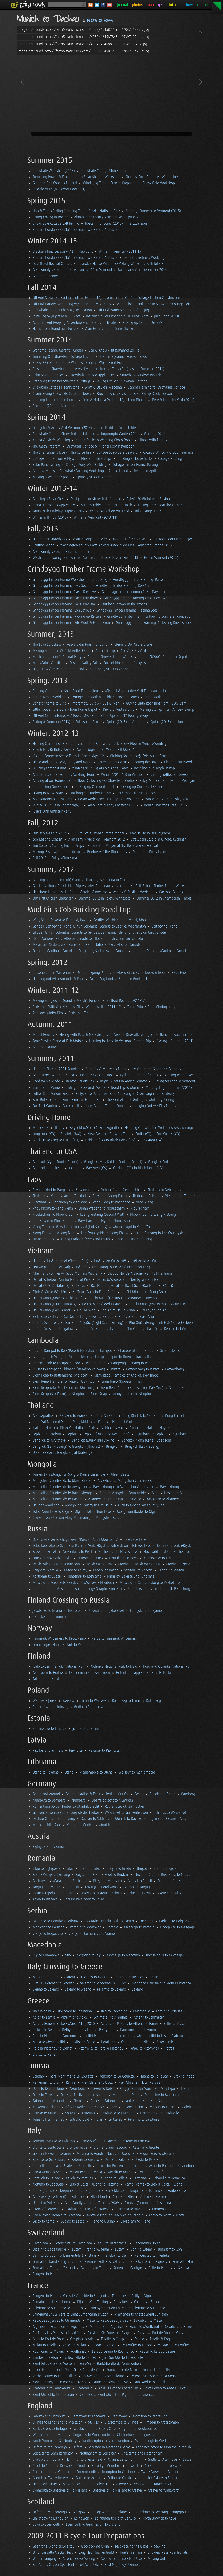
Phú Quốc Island (92, 1329)
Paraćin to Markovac (85, 1927)
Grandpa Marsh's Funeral (81, 1000)
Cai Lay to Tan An (154, 1310)
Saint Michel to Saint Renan (53, 2394)
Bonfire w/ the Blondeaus (107, 852)
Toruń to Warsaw (93, 1701)
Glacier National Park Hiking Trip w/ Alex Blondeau (71, 886)
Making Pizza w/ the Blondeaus (57, 852)
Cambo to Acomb (89, 2478)
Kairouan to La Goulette (117, 2076)
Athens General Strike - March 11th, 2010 (64, 2024)
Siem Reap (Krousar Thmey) (122, 1381)
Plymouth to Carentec (138, 2394)
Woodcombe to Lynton (50, 2435)
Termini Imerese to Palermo (54, 2141)
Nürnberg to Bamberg (49, 1800)
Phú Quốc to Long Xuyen (51, 1323)
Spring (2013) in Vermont (125, 722)
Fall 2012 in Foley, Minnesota (55, 858)
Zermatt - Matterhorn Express (145, 2262)
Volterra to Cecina (153, 2197)
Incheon (74, 1168)
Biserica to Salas (169, 1893)
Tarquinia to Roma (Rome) (80, 2190)
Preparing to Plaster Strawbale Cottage (62, 381)
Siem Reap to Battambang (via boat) (60, 1375)
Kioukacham (140, 1208)
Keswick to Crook (73, 2466)
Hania (153, 2024)
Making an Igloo (45, 1000)
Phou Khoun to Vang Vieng (53, 1208)
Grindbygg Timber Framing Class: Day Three (65, 598)
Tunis (99, 2119)
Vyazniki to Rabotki (138, 1570)
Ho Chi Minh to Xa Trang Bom (144, 1292)
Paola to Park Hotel (149, 2160)
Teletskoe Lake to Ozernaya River (57, 1545)
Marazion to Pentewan (150, 2416)
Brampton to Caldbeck (118, 2472)
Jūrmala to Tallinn (85, 1728)
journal (122, 5)
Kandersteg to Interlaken (153, 2255)
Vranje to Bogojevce (48, 1933)
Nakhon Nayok (112, 1428)
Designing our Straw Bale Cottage (96, 499)
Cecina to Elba (123, 2197)
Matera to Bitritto (45, 1977)
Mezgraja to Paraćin (139, 1927)
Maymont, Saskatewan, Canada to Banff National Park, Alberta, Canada (87, 944)
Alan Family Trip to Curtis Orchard (110, 328)
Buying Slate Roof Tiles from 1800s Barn (156, 703)
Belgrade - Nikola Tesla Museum (109, 1921)
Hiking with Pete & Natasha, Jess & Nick (90, 1035)
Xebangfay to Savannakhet (121, 1190)
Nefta (185, 2088)
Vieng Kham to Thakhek (69, 1196)
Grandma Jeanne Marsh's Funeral (58, 350)
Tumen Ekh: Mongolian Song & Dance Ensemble (69, 1474)
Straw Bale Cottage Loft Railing (56, 223)
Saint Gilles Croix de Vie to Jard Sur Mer (62, 2363)
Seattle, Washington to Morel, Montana (122, 920)
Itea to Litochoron (114, 2011)
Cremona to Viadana (131, 2209)
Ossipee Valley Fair (83, 663)
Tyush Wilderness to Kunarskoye (57, 1564)
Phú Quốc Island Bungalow (53, 1329)
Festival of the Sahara (90, 2095)
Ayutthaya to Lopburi (151, 1434)
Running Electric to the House (54, 400)
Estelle (139, 2339)
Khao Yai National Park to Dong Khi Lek (62, 1422)
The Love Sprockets (47, 644)
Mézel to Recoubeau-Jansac (107, 2320)
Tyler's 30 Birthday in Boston (148, 499)
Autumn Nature (44, 1047)
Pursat (115, 1369)
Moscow (126, 1583)
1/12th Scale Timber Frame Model (98, 833)
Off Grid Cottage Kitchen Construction (152, 298)
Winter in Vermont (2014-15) (120, 251)
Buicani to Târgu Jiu (138, 1887)
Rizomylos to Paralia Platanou (101, 2048)
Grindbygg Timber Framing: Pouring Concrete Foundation (149, 616)
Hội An (81, 1267)
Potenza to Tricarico (129, 1977)
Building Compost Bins (49, 768)
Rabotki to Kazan (105, 1570)
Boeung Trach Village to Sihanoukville (61, 1357)
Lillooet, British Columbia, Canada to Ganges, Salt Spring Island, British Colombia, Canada (99, 932)
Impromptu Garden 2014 (119, 434)
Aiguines (77, 2326)
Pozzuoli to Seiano (46, 2178)
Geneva (183, 2268)
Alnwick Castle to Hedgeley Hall (86, 2484)
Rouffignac (78, 2351)
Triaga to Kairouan (154, 2076)
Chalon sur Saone (147, 2302)
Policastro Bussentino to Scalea (120, 2166)
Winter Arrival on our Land (109, 511)
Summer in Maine (46, 1087)
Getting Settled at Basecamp (172, 774)
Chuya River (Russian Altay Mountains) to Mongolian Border (78, 1517)
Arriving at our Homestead (52, 780)
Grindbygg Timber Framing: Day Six (122, 586)
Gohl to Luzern (141, 2249)
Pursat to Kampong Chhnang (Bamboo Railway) (69, 1369)
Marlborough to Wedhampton (157, 2441)
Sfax (114, 2107)
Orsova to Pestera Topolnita (101, 1893)
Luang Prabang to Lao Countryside (160, 1233)
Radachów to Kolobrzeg (50, 1707)
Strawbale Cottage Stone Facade (105, 171)
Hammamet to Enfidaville (159, 2113)
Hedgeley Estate (45, 2484)
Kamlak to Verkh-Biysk (174, 1545)
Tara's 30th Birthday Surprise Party (58, 511)
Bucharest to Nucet (175, 1874)
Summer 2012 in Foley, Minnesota (105, 898)
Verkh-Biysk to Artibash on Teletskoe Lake (119, 1545)
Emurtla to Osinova (123, 1558)
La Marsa (115, 2119)
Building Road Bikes (179, 1075)
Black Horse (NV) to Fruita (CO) (56, 1140)
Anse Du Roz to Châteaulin (118, 2388)
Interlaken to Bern (115, 2255)
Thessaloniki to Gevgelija (164, 1955)
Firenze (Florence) (46, 2209)
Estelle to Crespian (114, 2339)
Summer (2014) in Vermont (53, 406)
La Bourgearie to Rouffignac (113, 2351)
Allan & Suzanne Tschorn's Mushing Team (64, 774)
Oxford (78, 2447)
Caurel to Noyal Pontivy (110, 2382)
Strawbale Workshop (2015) (54, 171)
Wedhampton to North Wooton (105, 2441)
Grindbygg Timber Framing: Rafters (139, 579)
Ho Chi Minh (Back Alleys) (52, 1310)
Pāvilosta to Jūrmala (48, 1750)
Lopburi (72, 1434)
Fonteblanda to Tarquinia (124, 2190)
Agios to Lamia (44, 2017)
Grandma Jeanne (45, 276)
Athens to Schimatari (149, 2017)
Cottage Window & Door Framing (168, 452)
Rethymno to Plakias (77, 2030)
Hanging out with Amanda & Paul (58, 979)
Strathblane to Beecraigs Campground (161, 2512)
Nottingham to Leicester (98, 2453)
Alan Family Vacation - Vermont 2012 (96, 839)
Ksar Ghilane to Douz (97, 2082)
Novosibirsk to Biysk (78, 1552)
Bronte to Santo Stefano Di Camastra (60, 2147)
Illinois (59, 1128)
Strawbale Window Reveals (141, 375)
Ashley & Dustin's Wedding (133, 892)
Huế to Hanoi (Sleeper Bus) (67, 1261)
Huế (97, 1261)
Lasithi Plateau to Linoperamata (107, 2036)
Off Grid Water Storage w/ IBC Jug (123, 310)
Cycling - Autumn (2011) (175, 1041)
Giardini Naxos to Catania (52, 2153)
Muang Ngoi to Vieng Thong (134, 1227)
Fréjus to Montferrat (144, 2326)
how (189, 5)
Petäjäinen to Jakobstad (106, 1611)
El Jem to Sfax (133, 2107)
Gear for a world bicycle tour (54, 2546)
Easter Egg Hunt (101, 979)
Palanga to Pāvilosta (104, 1750)
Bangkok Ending (160, 1162)
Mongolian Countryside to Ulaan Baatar (62, 1480)
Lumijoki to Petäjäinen (147, 1611)
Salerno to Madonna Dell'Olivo (103, 1983)
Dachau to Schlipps (95, 1818)
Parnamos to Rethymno (138, 2030)
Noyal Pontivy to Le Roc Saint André (60, 2382)
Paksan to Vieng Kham (110, 1196)
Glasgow (79, 2512)
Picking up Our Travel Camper (142, 787)
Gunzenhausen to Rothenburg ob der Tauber (66, 1812)
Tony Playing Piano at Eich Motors (58, 1041)
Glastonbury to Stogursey (135, 2435)
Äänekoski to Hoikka (48, 1673)
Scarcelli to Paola (45, 2166)
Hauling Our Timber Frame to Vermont (61, 743)
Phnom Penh (95, 1363)
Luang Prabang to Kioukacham (102, 1208)
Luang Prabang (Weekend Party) (85, 1239)
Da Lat (80, 1285)
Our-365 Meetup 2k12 (49, 833)
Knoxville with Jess (140, 1035)
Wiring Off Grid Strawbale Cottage (122, 381)
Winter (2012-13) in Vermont (123, 774)
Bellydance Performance (93, 1093)
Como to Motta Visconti (166, 2215)
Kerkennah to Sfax (46, 2082)
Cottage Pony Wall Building (86, 464)
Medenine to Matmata (162, 2095)
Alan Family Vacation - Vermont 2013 (61, 551)
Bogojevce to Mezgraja (177, 1927)
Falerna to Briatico (85, 2160)
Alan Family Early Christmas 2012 (113, 805)
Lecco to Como (44, 2221)
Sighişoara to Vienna (48, 1846)
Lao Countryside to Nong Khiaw (104, 1233)
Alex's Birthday (128, 972)
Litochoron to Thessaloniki (76, 2011)
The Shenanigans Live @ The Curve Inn (62, 452)
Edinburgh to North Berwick (115, 2518)
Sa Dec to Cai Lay (45, 1316)
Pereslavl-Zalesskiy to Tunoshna (131, 1576)
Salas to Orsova (139, 1893)
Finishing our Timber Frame (90, 793)
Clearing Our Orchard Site (133, 644)
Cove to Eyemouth (46, 2524)
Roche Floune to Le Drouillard (55, 2376)
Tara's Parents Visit (112, 762)
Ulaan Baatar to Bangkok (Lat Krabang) (62, 1452)
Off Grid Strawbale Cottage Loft (56, 298)
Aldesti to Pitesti (140, 1881)
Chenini (78, 2101)
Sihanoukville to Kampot (136, 1351)
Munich (104, 1825)
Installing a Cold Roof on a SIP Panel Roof (117, 316)
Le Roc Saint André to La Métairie (155, 2376)
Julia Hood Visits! (166, 316)
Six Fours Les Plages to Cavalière (57, 2333)
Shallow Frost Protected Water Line (151, 177)
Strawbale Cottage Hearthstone (56, 387)
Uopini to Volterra (46, 2203)
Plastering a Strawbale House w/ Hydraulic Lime (69, 369)
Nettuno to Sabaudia (48, 2184)
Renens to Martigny (128, 2268)
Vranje (73, 1933)
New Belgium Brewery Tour (108, 1134)
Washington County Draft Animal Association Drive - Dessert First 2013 (85, 558)
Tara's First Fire (131, 2552)
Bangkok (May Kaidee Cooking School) (113, 1162)
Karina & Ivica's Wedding (51, 440)
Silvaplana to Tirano (135, 2221)
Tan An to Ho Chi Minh (118, 1310)
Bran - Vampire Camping (51, 1874)
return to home (100, 20)
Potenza (156, 1977)
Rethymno (106, 2030)
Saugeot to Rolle (45, 2274)
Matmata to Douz (125, 2095)
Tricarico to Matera (95, 1977)
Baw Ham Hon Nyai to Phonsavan (104, 1221)
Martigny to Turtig (94, 2268)
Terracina (140, 2178)
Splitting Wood (43, 545)
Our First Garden (45, 1106)
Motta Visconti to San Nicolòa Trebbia (115, 2215)
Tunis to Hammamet (48, 2119)
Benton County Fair (80, 1081)
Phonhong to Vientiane (70, 1202)
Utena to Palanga (46, 1772)
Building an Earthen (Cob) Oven (56, 880)
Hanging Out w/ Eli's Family (154, 1106)
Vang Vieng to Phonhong (111, 1202)
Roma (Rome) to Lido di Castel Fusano (153, 2184)
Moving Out (156, 2558)
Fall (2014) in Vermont (102, 298)
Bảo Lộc (168, 1285)
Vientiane (40, 1202)
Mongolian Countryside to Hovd (88, 1505)
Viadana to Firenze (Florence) (87, 2209)
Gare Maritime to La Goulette (71, 2076)
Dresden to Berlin (162, 1794)
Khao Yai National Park (115, 1422)
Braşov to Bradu (119, 1868)
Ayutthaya (180, 1434)
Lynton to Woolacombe (139, 2429)
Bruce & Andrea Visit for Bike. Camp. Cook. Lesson (134, 394)
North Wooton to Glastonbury (54, 2441)
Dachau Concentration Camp (54, 1818)
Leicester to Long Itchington (53, 2453)
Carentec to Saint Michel (98, 2394)
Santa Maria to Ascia (48, 2172)
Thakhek (39, 1196)
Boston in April (145, 471)
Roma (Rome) (43, 2190)
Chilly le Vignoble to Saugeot (84, 2296)
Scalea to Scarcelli (77, 2166)
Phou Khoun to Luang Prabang (153, 1214)
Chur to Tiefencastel (112, 2243)
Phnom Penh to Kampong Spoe (56, 1363)
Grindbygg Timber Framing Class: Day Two (135, 598)
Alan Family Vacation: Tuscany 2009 (92, 2203)
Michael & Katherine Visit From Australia (135, 691)
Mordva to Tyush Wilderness (139, 1564)
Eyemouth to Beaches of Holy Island (60, 2490)
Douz (64, 2095)
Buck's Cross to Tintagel (50, 2429)
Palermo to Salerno (111, 1989)
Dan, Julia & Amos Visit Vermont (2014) (62, 428)
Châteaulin (84, 2388)
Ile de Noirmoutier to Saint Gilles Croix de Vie (66, 2370)
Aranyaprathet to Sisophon (133, 1394)
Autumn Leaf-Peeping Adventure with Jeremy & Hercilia (75, 322)
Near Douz (77, 2088)
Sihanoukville (170, 1351)
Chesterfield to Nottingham (142, 2453)
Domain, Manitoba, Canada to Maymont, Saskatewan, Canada (80, 951)
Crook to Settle (43, 2466)
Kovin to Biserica (45, 1899)
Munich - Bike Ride (47, 1825)
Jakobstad (75, 1611)
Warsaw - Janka (44, 1701)
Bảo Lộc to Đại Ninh (140, 1285)
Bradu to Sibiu (90, 1868)
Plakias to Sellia (44, 2030)
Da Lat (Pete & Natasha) (51, 1285)
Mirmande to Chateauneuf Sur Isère (141, 2314)
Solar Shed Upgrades (48, 375)
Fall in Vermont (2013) (161, 558)
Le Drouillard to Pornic (170, 2370)
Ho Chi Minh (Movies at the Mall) (58, 1298)
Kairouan (88, 2113)
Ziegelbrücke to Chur (148, 2243)
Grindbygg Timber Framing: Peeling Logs (127, 610)
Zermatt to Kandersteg (49, 2262)
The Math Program (47, 446)
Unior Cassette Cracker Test (53, 2552)
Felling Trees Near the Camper (161, 505)
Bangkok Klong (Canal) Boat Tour (146, 1440)
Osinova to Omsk (90, 1558)
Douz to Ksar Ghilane (48, 2088)
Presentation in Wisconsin (52, 972)
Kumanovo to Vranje (99, 1933)
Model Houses (43, 1035)
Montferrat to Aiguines (106, 2326)
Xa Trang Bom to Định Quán (94, 1292)
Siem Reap (177, 1388)
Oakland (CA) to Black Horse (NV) (110, 1140)
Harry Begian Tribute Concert (106, 1106)
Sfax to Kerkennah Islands (85, 2107)
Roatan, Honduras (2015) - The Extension (116, 223)
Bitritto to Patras (45, 2054)
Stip (68, 1955)
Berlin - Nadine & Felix (83, 1794)
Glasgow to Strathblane (109, 2512)
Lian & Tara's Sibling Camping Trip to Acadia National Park (76, 211)
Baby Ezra (178, 972)
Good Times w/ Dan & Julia (53, 1075)
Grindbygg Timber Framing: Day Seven (61, 586)
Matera (69, 1977)
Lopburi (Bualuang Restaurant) (107, 1434)
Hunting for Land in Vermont (173, 1081)
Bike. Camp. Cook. (148, 511)
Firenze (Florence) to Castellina (148, 2203)
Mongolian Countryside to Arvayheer (60, 1487)
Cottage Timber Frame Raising (135, 464)
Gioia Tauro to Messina (157, 2153)
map (150, 5)
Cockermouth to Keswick (163, 2466)
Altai (155, 1493)
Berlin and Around (46, 1794)
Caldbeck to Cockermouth (77, 2472)
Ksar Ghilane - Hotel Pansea (139, 2082)
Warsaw (68, 1701)
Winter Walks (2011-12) (104, 1007)
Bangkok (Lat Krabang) (142, 1446)
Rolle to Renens (160, 2268)
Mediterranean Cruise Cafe (52, 799)
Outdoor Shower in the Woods (124, 604)
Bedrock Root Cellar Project (173, 539)
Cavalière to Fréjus (178, 2326)
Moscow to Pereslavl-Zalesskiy (55, 1583)
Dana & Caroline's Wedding (143, 257)
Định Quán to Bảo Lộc (50, 1292)
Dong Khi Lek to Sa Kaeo (140, 1416)
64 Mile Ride (89, 2565)
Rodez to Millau (74, 2345)
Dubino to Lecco (72, 2221)
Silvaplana (40, 2243)
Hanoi (37, 1261)
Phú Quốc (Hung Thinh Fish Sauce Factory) (161, 1323)
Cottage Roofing (170, 458)
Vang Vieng (144, 1202)
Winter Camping (45, 2558)
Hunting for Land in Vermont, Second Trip (120, 1041)
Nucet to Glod (145, 1874)
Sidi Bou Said (79, 2119)
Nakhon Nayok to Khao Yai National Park (64, 1428)
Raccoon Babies (171, 892)
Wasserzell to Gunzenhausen (126, 1812)
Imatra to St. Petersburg (172, 1589)
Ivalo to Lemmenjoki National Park (59, 1666)
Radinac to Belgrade (174, 1921)
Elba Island (99, 2197)
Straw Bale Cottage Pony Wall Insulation (63, 363)
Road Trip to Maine (125, 1087)
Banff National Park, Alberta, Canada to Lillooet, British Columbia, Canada (88, 938)
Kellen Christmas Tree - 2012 (165, 805)
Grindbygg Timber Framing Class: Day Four (133, 592)
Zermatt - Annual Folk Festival (94, 2262)
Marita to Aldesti (170, 1881)
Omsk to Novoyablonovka (52, 1558)
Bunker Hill (71, 1106)
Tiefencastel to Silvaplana (73, 2243)
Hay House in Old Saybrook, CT (153, 833)
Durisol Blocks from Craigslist (125, 663)
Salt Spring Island (164, 926)
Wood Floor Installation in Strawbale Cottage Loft (153, 304)
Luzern (120, 2249)
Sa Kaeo (110, 1416)
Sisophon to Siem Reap (89, 1394)
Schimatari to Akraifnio (110, 2017)
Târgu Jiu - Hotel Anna (101, 1887)
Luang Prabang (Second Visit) (102, 1214)
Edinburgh (81, 2518)
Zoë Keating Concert (47, 839)
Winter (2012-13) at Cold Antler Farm (100, 768)
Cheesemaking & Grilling (124, 1100)
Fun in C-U (92, 1100)
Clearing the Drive (145, 762)
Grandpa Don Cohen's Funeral (55, 183)
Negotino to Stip (89, 1955)
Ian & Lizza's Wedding (49, 697)
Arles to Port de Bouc (48, 2339)
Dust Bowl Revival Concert (52, 263)
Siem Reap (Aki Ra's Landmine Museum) (64, 1388)
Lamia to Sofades (169, 2011)
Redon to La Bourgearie (157, 2351)
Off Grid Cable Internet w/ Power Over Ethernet (68, 715)
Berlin (139, 1794)
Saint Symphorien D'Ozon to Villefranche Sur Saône (127, 2308)
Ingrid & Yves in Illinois (97, 1075)
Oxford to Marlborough (50, 2447)
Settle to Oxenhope (162, 2459)
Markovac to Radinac (48, 1927)
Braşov (142, 1868)
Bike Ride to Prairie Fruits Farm (56, 1100)
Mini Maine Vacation (48, 663)
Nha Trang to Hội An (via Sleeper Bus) (121, 1267)
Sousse (70, 2113)
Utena (69, 1772)
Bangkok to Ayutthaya (49, 1440)
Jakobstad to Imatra (47, 1611)
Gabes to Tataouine (104, 2101)
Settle (187, 2459)
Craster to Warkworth (164, 2490)
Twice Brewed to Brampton (162, 2472)
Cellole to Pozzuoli (79, 2178)
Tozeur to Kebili (102, 2088)
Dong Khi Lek (175, 1416)
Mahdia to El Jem (162, 2107)
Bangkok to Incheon (48, 1168)
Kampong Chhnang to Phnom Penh (137, 1363)
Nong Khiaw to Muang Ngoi (54, 1233)
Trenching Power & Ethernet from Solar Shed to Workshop (76, 177)
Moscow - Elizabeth (99, 1583)
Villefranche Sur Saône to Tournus (58, 2308)
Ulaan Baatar (121, 1474)
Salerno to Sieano (78, 1989)
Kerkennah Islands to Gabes (146, 2101)
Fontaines (121, 2302)
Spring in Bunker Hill (134, 979)
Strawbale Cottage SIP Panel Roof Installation (100, 446)
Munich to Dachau (128, 1818)
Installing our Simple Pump (154, 768)
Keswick (133, 2466)
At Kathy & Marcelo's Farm (105, 1069)
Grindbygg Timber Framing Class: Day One (64, 604)
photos (137, 5)
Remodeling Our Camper (51, 787)
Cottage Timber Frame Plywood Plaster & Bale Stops (72, 458)
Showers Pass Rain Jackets (167, 2552)
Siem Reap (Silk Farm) (49, 1394)
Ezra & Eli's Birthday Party (52, 750)
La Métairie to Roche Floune (104, 2376)
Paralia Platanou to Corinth (53, 2048)
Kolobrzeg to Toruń (126, 1701)
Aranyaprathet (43, 1416)
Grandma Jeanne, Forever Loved (123, 356)
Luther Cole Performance (51, 1093)
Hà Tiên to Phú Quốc (125, 1329)
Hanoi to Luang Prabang (134, 1239)
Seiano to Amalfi (150, 2172)
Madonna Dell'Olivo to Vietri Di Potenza (161, 1983)
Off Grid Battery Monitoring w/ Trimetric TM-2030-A (72, 304)
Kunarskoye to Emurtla (161, 1558)
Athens (106, 2024)
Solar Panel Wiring (46, 464)
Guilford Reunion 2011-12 (125, 1000)
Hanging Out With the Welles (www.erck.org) (159, 1128)
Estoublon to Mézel (148, 2320)
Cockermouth (42, 2472)
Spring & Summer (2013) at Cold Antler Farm (66, 722)
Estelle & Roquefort (164, 2339)
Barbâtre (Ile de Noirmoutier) (119, 2363)
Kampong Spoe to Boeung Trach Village (125, 1357)
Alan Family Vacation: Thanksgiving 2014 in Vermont (72, 270)
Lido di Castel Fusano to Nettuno (94, 2184)
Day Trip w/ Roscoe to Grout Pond (58, 669)
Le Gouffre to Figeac (137, 2345)
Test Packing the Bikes (131, 2546)
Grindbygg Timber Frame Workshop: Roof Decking (70, 579)
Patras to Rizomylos (144, 2048)
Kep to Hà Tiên (175, 1329)
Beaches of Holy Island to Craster (117, 2490)
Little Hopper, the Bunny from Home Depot (65, 709)
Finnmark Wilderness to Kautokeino (59, 1638)
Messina (128, 2153)
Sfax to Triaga (184, 2076)
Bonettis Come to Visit (49, 703)
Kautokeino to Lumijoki (50, 1617)
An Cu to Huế (116, 1261)
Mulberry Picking (161, 1100)
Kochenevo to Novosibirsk (118, 1552)
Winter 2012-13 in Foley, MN (167, 799)
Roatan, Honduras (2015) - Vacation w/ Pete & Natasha (75, 229)
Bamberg (188, 1794)
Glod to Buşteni (117, 1874)
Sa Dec (69, 1316)
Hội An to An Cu (144, 1261)
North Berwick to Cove (159, 2518)
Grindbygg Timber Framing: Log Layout (62, 610)
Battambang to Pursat (142, 1369)
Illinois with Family (153, 440)
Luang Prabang (44, 1239)
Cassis (141, 2333)
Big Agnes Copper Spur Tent (53, 2565)
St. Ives (93, 2422)
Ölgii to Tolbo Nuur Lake (93, 1511)
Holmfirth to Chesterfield (84, 2459)
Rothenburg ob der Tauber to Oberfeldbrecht (66, 1806)
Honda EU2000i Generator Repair (163, 657)
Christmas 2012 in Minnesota (138, 793)
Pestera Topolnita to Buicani (54, 1893)
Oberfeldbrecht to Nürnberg (112, 1800)
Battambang (174, 1369)
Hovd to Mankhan (46, 1505)
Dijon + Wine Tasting (92, 2302)
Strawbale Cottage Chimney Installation (62, 310)
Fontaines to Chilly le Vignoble (134, 2296)
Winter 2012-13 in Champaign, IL (57, 805)
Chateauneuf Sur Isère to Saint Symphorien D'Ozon (70, 2314)
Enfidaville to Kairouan (117, 2113)
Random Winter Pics (48, 1013)
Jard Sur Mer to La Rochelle (123, 2357)
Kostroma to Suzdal (47, 1576)
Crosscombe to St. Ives (121, 2422)
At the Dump (105, 651)
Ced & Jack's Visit (133, 651)
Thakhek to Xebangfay (164, 1190)
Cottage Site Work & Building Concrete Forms (105, 697)
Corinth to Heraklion (136, 2042)
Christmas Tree (80, 1013)
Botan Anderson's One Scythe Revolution (108, 799)
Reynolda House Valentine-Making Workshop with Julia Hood (123, 263)
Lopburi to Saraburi (47, 1434)
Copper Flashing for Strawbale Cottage (156, 387)
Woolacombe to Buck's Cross (94, 2429)
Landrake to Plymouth (49, 2416)
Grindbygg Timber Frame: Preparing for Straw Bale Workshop (129, 183)
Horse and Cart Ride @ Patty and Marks (62, 762)
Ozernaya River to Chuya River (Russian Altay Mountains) (75, 1539)
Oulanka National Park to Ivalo (114, 1666)
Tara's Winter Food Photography (151, 1007)
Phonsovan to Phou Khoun (52, 1221)
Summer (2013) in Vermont (111, 669)
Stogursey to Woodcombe (91, 2435)
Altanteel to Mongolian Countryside (114, 1499)
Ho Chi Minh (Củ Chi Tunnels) (54, 1304)
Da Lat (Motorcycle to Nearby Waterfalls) (127, 1279)
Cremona (159, 2209)
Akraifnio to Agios (74, 2017)
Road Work (153, 697)
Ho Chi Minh (86, 1310)
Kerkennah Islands (46, 2107)
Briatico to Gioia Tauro (49, 2160)
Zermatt (38, 2268)
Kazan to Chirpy (75, 1570)
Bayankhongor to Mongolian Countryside (123, 1487)
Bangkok (112, 1446)
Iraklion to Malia (83, 2042)
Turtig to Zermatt (62, 2268)
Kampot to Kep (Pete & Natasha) (69, 1351)
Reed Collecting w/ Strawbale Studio (106, 780)
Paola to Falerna (117, 2160)
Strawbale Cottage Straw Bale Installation (64, 434)
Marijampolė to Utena (96, 1772)
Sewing (159, 2546)
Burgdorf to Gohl (170, 2249)
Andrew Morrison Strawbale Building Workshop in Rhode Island (80, 471)
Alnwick (122, 2484)
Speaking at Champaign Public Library (146, 1093)
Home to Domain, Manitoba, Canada (160, 951)
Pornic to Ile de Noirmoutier (127, 2370)
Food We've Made (46, 1081)
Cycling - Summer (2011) (139, 1075)
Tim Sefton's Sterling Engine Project (59, 846)
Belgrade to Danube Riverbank (56, 1921)
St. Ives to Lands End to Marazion (57, 2422)
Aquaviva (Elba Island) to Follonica (59, 2197)
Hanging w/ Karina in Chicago (108, 880)
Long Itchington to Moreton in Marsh (163, 2447)
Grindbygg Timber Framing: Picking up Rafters (67, 616)
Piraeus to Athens (130, 2024)
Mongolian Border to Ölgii (136, 1511)
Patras (169, 2048)
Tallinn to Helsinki (46, 1679)
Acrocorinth (164, 2042)
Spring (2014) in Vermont (95, 477)
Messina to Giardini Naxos (96, 2153)
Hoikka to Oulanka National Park (167, 1666)
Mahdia (187, 2107)
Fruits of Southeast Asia (136, 1316)
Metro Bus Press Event (149, 852)
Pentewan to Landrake (89, 2416)
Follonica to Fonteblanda (167, 2190)
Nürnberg (79, 1800)
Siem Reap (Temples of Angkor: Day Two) (64, 1381)
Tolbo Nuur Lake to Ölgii (51, 1511)
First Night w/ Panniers (122, 2565)
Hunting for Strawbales (50, 539)
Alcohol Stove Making (79, 2558)
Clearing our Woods (178, 762)
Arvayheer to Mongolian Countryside (124, 1480)
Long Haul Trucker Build (96, 2552)
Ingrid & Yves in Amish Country (123, 1081)
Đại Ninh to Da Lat (105, 1285)
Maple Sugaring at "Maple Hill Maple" (105, 750)
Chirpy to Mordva (45, 1570)
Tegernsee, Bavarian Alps (167, 1818)
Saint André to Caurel (149, 2382)
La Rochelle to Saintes (80, 2357)
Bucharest (40, 1881)
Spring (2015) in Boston (50, 217)
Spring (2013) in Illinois (167, 722)
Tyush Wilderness (99, 1564)
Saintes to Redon (45, 2357)
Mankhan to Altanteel (163, 1499)
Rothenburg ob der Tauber (124, 1806)
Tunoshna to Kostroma (84, 1576)
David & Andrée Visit (118, 709)
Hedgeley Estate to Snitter (158, 2478)
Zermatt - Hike (183, 2262)
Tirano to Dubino (102, 2221)
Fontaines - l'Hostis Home (52, 2302)
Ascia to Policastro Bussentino (171, 2166)
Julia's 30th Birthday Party (52, 811)
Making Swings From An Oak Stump (167, 709)
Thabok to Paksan (146, 1196)
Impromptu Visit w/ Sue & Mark (96, 703)
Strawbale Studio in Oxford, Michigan (159, 839)
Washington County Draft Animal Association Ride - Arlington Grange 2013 (116, 545)
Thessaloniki (42, 2011)
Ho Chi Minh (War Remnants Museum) (159, 1304)
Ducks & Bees (155, 972)
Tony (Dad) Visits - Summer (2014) (138, 369)
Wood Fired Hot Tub (113, 363)
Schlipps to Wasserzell (170, 1812)
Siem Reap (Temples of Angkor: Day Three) (126, 1375)
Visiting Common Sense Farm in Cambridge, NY (68, 756)
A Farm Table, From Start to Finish (106, 505)
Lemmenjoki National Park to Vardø (60, 1645)
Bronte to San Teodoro (110, 2147)
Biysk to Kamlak (45, 1552)
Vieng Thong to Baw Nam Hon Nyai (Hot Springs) (70, 1227)
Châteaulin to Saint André (52, 2388)
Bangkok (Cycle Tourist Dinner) (55, 1162)
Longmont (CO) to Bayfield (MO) (57, 1134)
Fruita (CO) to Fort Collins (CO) (157, 1134)
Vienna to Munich (80, 1825)
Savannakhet (85, 1190)
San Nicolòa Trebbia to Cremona (57, 2215)
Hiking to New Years (48, 793)
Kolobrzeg (153, 1701)
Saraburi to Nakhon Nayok (149, 1428)
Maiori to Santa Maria (85, 2172)
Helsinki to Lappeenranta (134, 1673)
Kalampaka (141, 2011)
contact (202, 5)
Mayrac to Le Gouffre (173, 2345)
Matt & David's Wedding (103, 387)
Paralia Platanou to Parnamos (55, 2036)
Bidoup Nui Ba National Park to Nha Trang (140, 1273)
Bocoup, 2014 (154, 434)
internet (175, 5)
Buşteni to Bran (87, 1874)
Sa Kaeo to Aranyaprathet (79, 1416)
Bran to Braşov (164, 1868)
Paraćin (112, 1927)
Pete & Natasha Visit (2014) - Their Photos (114, 400)
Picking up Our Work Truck (95, 787)
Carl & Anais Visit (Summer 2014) (114, 350)
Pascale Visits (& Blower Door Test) (59, 189)
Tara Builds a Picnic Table (117, 428)
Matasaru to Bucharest (70, 1881)
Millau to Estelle (45, 2345)
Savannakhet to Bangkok (51, 1190)
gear (161, 5)
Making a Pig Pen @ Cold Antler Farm (61, 651)
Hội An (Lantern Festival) (51, 1267)
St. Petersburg (138, 1589)
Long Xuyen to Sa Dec (96, 1316)
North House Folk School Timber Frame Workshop (153, 886)
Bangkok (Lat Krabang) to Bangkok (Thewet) (66, 1446)
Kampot (106, 1351)
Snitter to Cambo (120, 2478)
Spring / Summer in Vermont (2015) (153, 211)
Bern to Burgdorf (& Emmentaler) (58, 2255)
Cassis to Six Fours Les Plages (109, 2333)
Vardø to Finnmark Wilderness (114, 1638)
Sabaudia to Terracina (169, 2178)
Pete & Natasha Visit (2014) (173, 400)
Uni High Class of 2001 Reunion (56, 1069)
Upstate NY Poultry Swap (129, 715)
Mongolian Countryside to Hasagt (57, 1499)
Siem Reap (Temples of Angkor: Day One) (131, 1388)
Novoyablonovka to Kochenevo (166, 1552)
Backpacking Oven (95, 2546)
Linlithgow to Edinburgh (50, 2518)
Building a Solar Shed (49, 499)
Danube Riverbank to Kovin (83, 1899)
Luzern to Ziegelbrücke (49, 2249)
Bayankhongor (171, 1487)
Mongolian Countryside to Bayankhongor (63, 1493)
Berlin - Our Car (117, 1794)
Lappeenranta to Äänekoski (89, 1673)
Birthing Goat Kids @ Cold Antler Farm (138, 756)
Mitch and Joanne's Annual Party (57, 657)
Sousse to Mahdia (46, 2113)
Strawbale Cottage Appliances (91, 375)
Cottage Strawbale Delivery (117, 452)
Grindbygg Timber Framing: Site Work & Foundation (71, 623)
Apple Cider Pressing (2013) (88, 644)
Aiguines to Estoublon (49, 2326)
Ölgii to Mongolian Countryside (141, 1505)
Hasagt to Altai (175, 1493)
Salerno (137, 1989)
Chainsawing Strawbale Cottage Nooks (62, 394)
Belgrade (146, 1921)
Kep (35, 1351)
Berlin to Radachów (89, 1707)
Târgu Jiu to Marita (46, 1887)
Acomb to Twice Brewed (51, 2478)
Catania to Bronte (146, 2147)
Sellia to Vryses (175, 2024)
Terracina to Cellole (113, 2178)
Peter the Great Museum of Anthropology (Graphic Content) (77, 1589)
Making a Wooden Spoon (52, 477)
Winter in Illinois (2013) (50, 517)
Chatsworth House (46, 2459)
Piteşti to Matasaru (107, 1881)
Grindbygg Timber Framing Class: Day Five (64, 592)
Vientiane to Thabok (180, 1196)
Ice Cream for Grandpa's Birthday (156, 1069)
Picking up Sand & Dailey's (142, 322)
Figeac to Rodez (104, 2345)
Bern (92, 2255)
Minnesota (40, 1128)
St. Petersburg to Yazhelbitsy (159, 1583)
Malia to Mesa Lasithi (49, 2042)
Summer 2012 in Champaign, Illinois (163, 898)
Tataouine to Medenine (50, 2101)
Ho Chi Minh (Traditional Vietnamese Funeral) (122, 1298)
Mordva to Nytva (178, 1564)
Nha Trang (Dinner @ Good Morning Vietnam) (67, 1273)
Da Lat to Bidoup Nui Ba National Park (62, 1279)
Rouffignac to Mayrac (48, 2351)
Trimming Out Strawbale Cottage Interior (63, 356)
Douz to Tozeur (44, 2095)
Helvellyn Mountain (106, 2466)
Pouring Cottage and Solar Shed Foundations (66, 691)
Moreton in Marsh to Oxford (109, 2447)
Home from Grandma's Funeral (56, 328)
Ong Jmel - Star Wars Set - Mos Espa (147, 2088)
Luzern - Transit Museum (90, 2249)
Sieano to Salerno (46, 1989)
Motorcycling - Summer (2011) (169, 1087)
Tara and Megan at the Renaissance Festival (124, 846)
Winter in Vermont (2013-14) (95, 517)
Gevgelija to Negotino (123, 1955)
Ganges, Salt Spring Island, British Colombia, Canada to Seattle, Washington (89, 926)
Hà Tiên (152, 1329)
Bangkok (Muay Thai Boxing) (93, 1440)
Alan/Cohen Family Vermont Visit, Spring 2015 (109, 217)
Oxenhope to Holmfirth (125, 2459)
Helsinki (165, 1673)
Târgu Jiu (72, 1887)
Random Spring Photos (94, 972)
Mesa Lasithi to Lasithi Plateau (160, 2036)
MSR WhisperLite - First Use (121, 2558)
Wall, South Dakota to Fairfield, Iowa (60, 920)
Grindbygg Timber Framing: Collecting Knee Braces (154, 623)
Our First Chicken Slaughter (53, 898)
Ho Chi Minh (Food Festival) (103, 1304)
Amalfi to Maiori (120, 2172)
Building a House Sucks (135, 458)
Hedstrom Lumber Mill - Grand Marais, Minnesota (70, 892)
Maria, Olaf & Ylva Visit (130, 539)
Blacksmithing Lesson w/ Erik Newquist (63, 251)
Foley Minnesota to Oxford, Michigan (167, 780)
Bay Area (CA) (151, 1140)
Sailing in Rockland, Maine (85, 1087)
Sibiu (70, 1868)
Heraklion (108, 2042)
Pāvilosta (76, 1750)
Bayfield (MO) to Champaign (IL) (94, 1128)
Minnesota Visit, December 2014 (142, 270)
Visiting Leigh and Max (90, 539)
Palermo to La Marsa (143, 2119)
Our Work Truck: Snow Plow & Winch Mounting (131, 743)
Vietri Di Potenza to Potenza (53, 1983)
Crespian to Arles (82, 2339)
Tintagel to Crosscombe (161, 2422)
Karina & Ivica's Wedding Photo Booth (104, 440)
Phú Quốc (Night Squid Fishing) (99, 1323)
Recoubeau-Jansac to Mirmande (57, 2320)
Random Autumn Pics (176, 1035)
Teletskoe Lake (135, 1539)
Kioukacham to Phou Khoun (53, 1214)
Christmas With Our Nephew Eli (56, 1007)
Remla (71, 2082)
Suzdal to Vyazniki (172, 1570)
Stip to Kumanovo (46, 1955)
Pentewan (119, 2416)
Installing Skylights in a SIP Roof (56, 316)
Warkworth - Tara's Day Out (154, 2484)
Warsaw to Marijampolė (137, 1772)
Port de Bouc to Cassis (168, 2333)
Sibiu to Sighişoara (47, 1868)
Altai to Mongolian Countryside (123, 1493)
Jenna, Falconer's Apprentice (54, 505)
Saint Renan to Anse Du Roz (165, 2388)
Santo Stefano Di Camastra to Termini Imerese (115, 2141)
